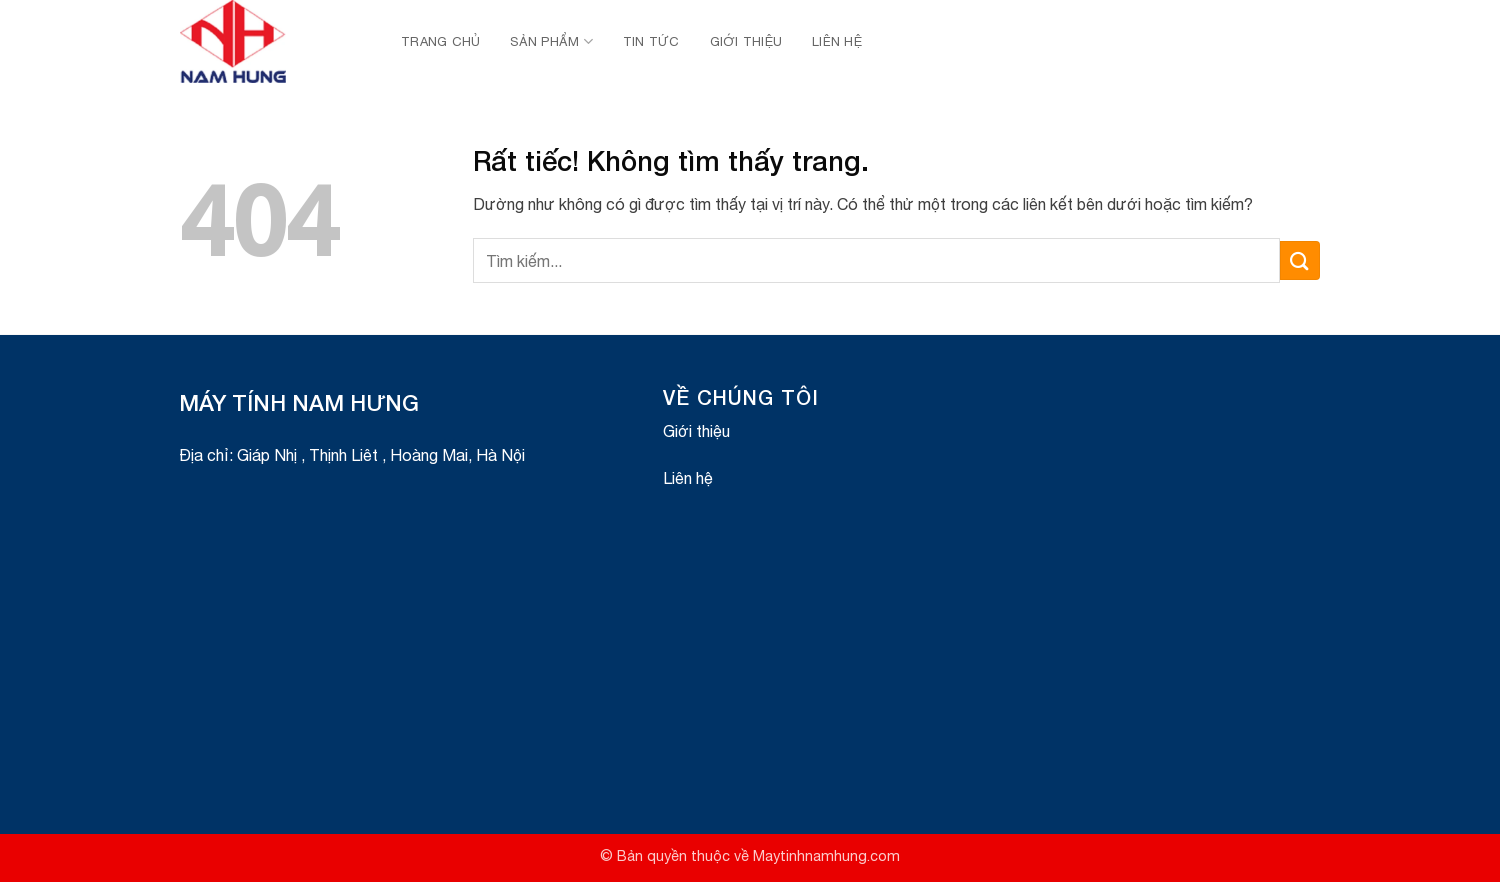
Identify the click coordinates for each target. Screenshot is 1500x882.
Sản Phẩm (551, 41)
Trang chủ (440, 41)
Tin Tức (651, 41)
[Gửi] (1300, 260)
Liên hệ (837, 41)
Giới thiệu (746, 41)
